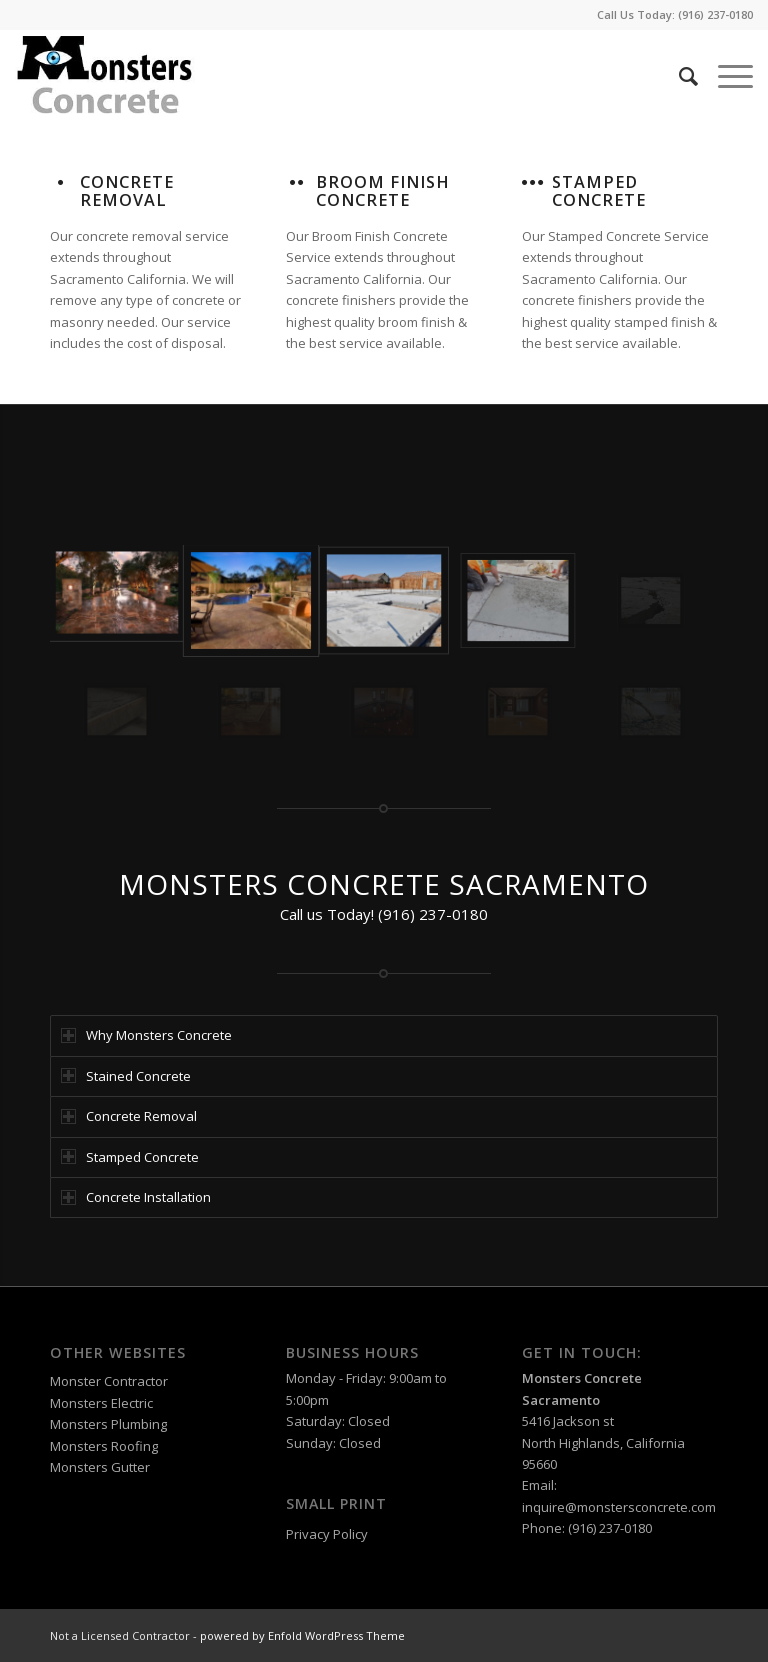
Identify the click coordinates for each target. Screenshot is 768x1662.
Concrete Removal (127, 191)
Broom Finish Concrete (383, 191)
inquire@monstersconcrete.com (619, 1507)
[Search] (678, 76)
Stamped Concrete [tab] (130, 1157)
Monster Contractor (109, 1381)
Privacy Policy (327, 1534)
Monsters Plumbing (108, 1424)
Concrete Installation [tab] (136, 1197)
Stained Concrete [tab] (126, 1076)
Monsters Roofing (104, 1446)
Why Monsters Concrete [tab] (146, 1035)
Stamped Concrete (599, 191)
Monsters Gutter (100, 1467)
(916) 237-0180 (715, 14)
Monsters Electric (101, 1403)
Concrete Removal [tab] (129, 1116)
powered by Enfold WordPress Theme (302, 1635)
